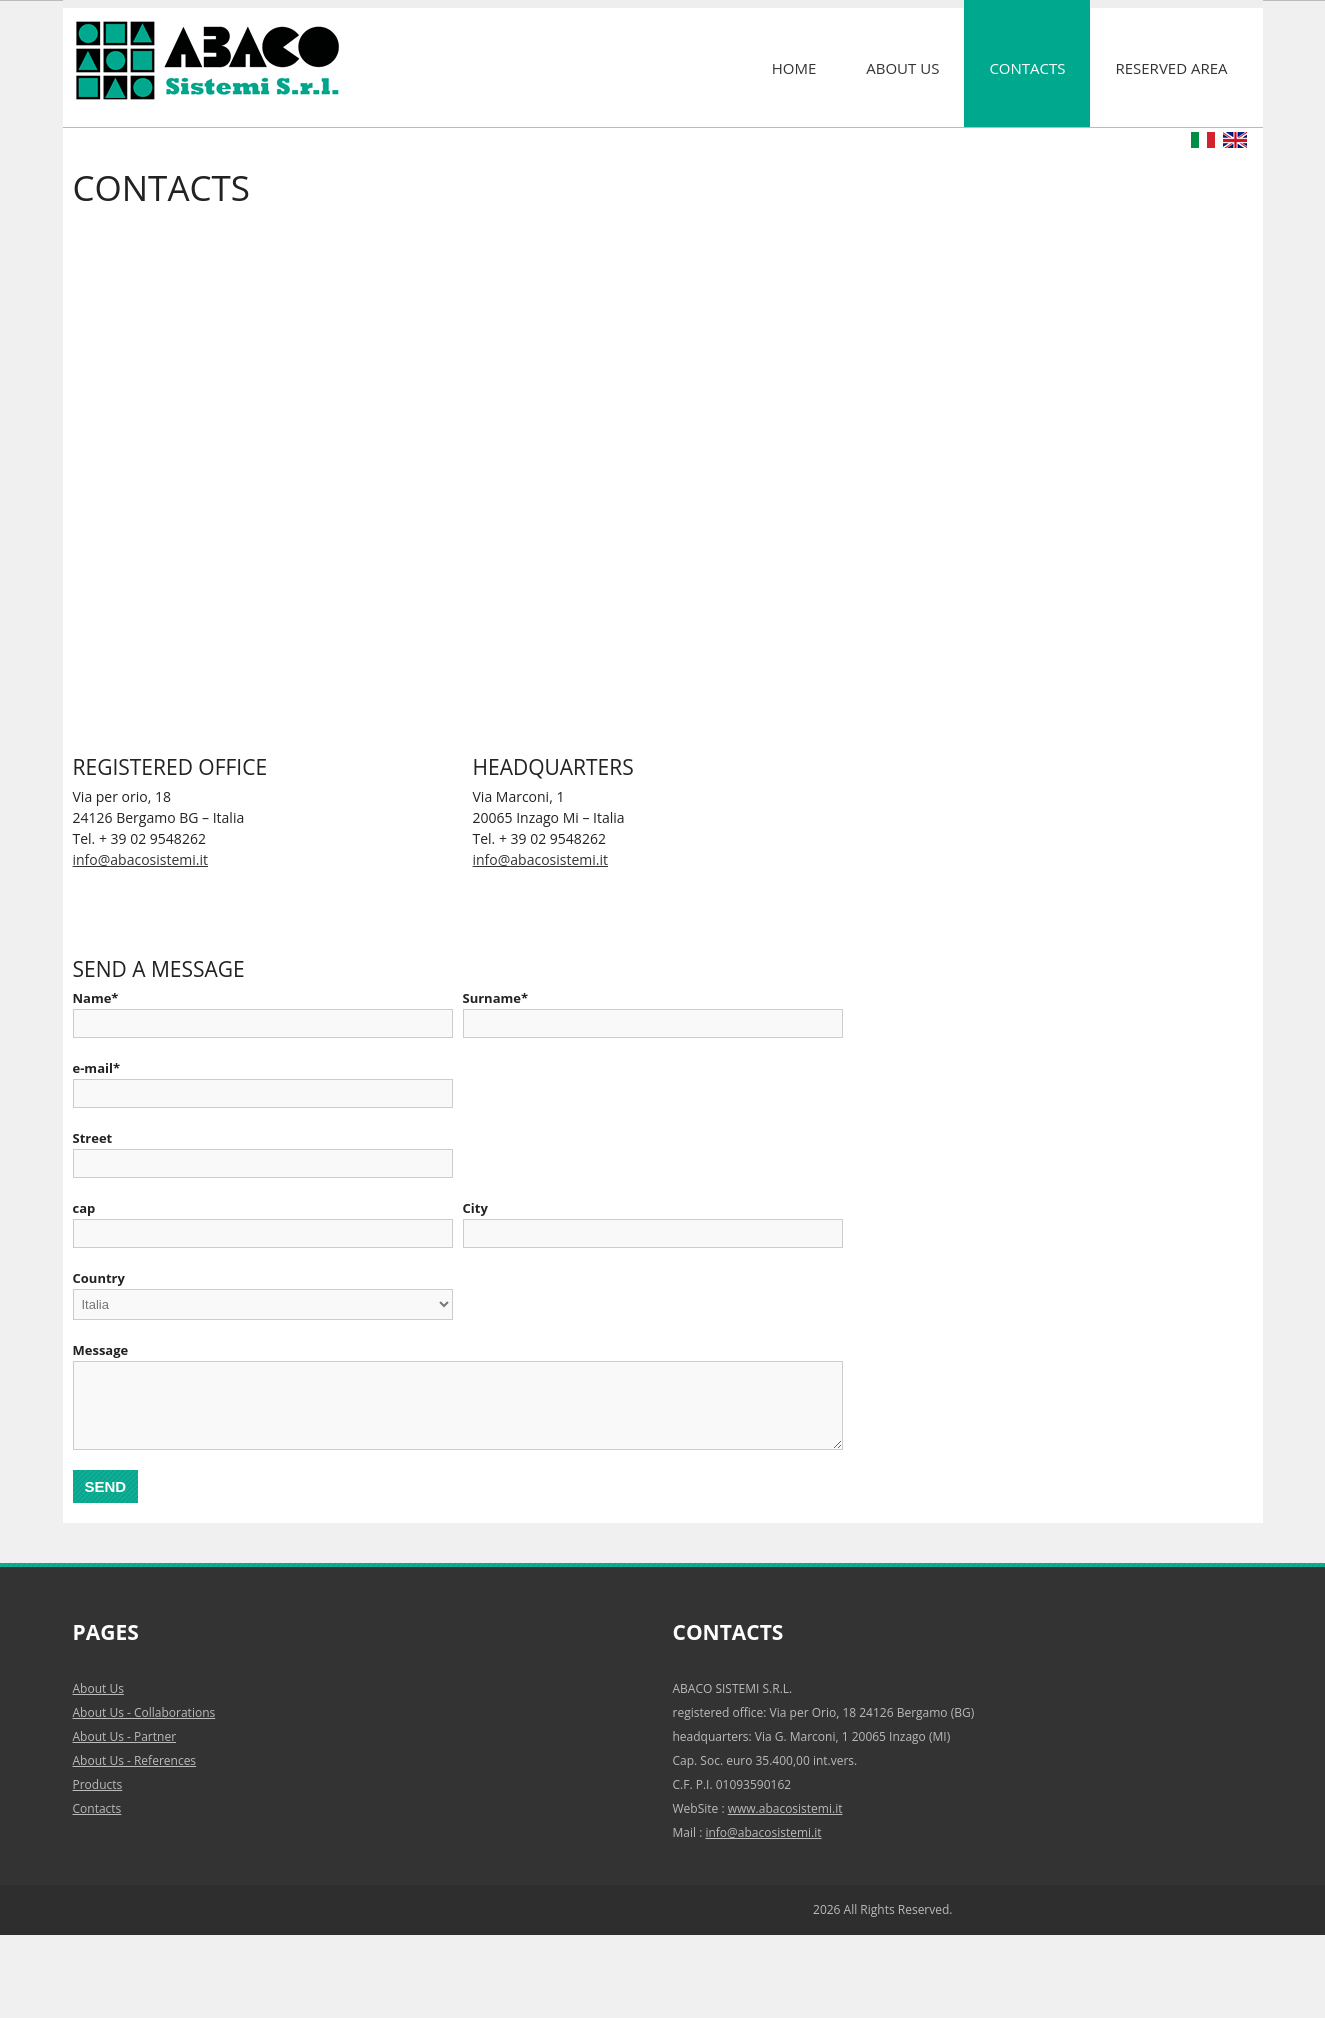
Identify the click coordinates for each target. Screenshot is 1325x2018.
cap (84, 1208)
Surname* (496, 998)
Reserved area (1171, 68)
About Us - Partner (125, 1736)
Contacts (1027, 68)
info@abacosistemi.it (140, 859)
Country (99, 1278)
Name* (96, 998)
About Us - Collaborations (144, 1712)
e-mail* (97, 1068)
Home (794, 68)
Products (98, 1784)
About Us (902, 68)
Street (93, 1138)
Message (101, 1350)
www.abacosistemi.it (785, 1808)
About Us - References (135, 1760)
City (475, 1208)
